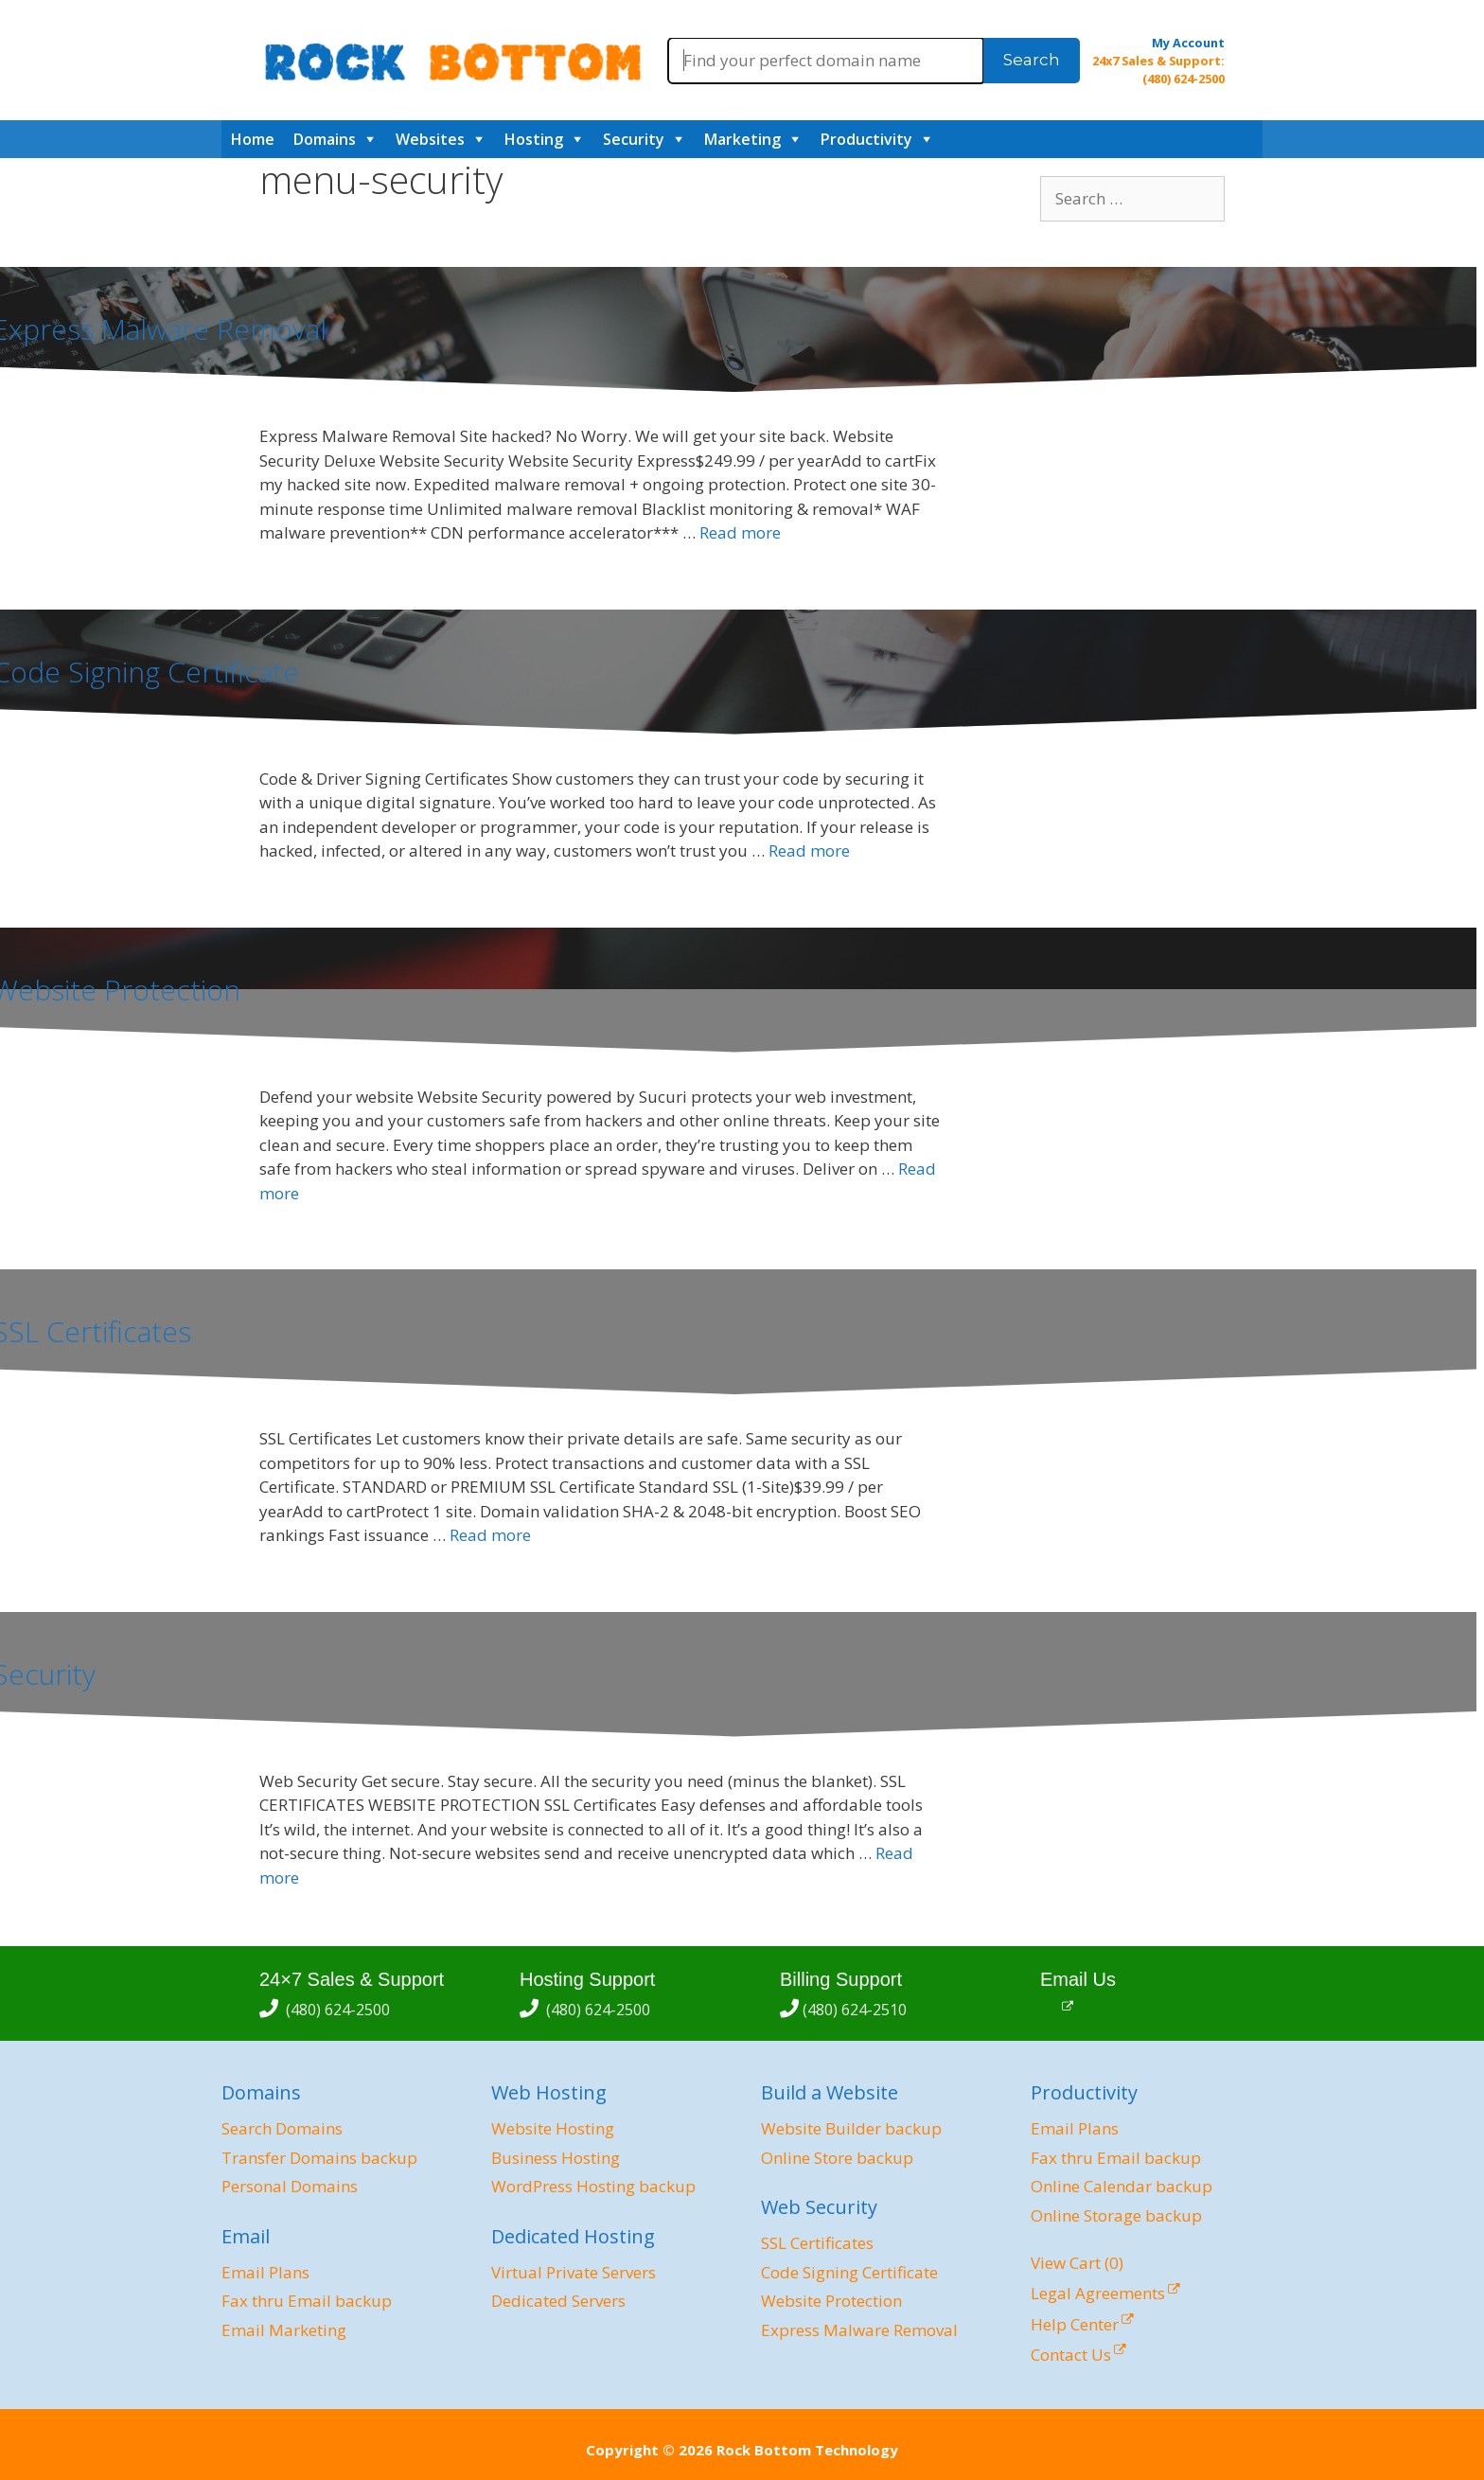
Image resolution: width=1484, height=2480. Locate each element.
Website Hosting (552, 2128)
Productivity (866, 139)
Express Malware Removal (859, 2330)
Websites (430, 139)
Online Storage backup (1116, 2215)
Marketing (742, 139)
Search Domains (282, 2128)
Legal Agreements (1098, 2293)
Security (633, 139)
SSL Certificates (817, 2243)
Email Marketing (283, 2330)
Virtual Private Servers (573, 2272)
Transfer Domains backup (319, 2158)
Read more (740, 532)
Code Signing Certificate (849, 2272)
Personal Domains (289, 2186)
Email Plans (265, 2272)
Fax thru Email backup (306, 2301)
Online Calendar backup (1121, 2186)
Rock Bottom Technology (807, 2449)
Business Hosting (555, 2158)
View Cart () (1077, 2263)
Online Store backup (837, 2158)
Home (252, 139)
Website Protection (831, 2301)
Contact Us (1071, 2354)
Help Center (1075, 2324)
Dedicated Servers (558, 2301)
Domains (324, 139)
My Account (1188, 42)
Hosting (533, 139)
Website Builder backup (851, 2128)
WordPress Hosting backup (593, 2186)
